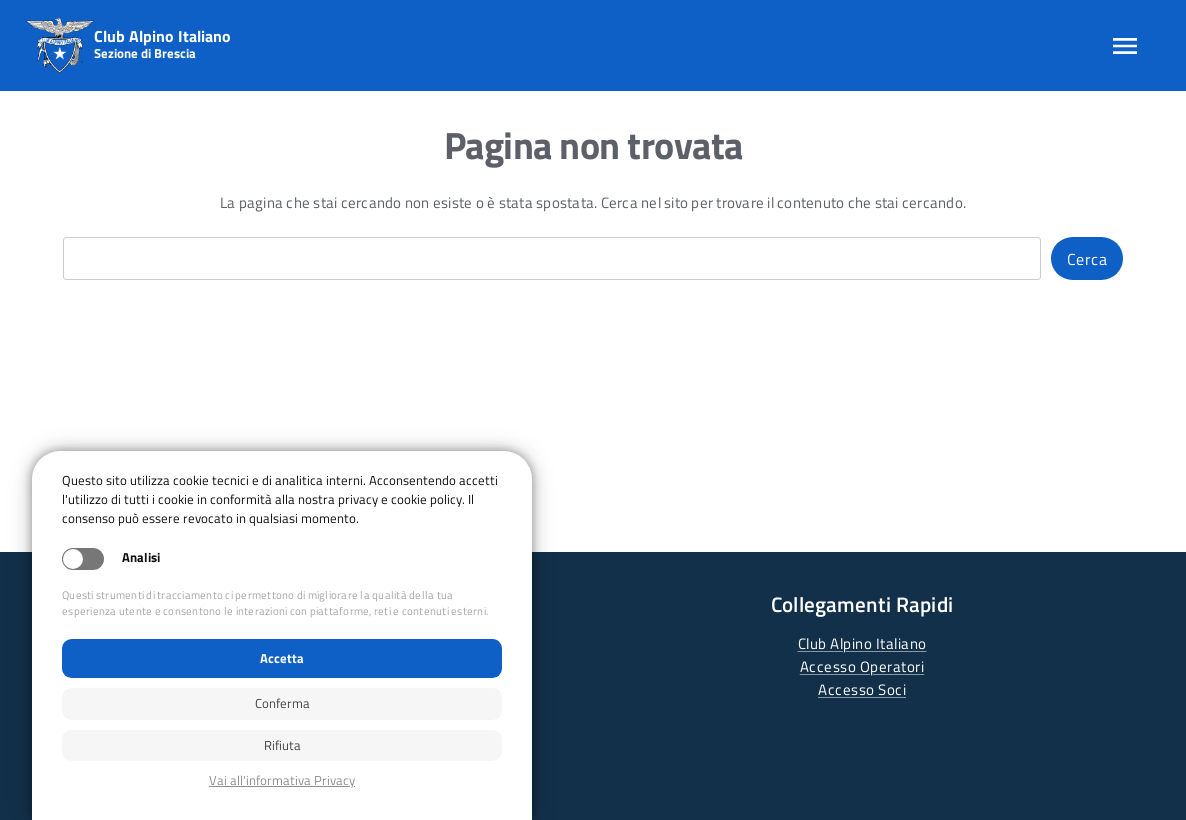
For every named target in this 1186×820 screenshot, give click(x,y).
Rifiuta (282, 745)
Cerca (1087, 259)
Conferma (282, 703)
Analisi (141, 557)
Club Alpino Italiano (862, 643)
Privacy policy (282, 780)
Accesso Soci (862, 689)
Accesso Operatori (862, 666)
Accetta (282, 658)
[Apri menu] (1125, 46)
